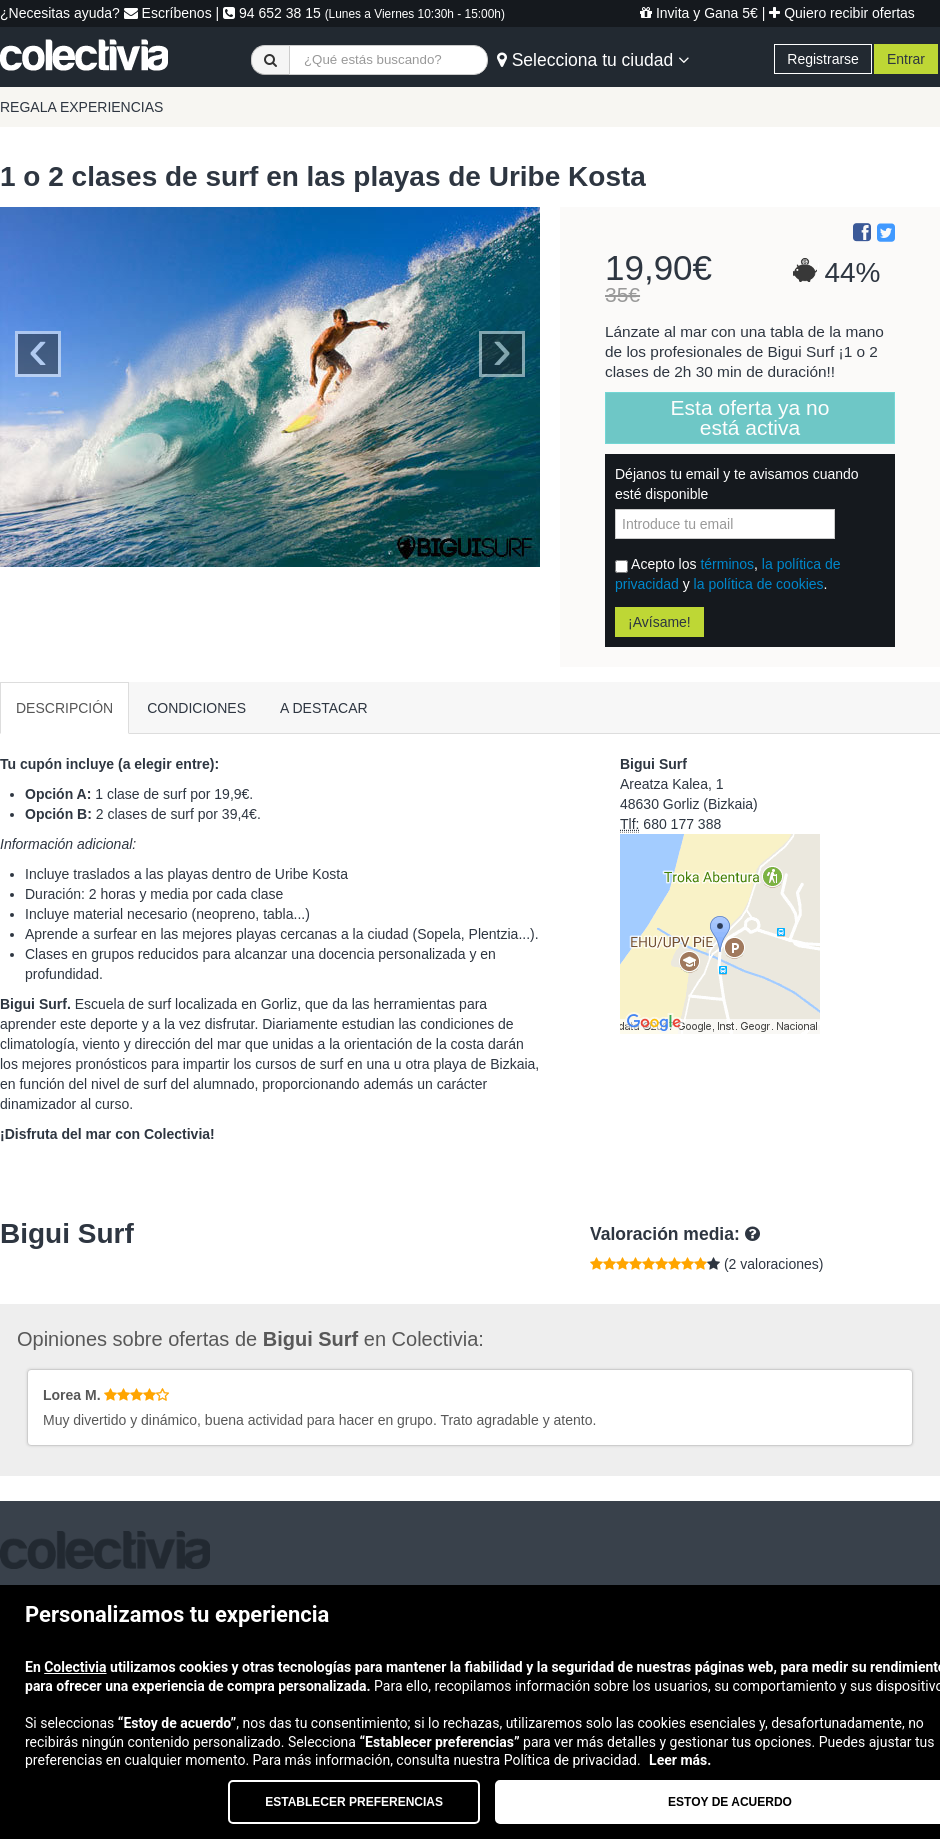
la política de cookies (759, 584)
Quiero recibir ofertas (842, 13)
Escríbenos (168, 13)
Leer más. (680, 1760)
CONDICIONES (196, 708)
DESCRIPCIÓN (64, 708)
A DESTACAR (324, 708)
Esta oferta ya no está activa (750, 417)
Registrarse (823, 59)
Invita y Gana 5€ (699, 13)
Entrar (906, 59)
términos (727, 564)
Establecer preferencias (354, 1802)
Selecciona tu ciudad (593, 60)
